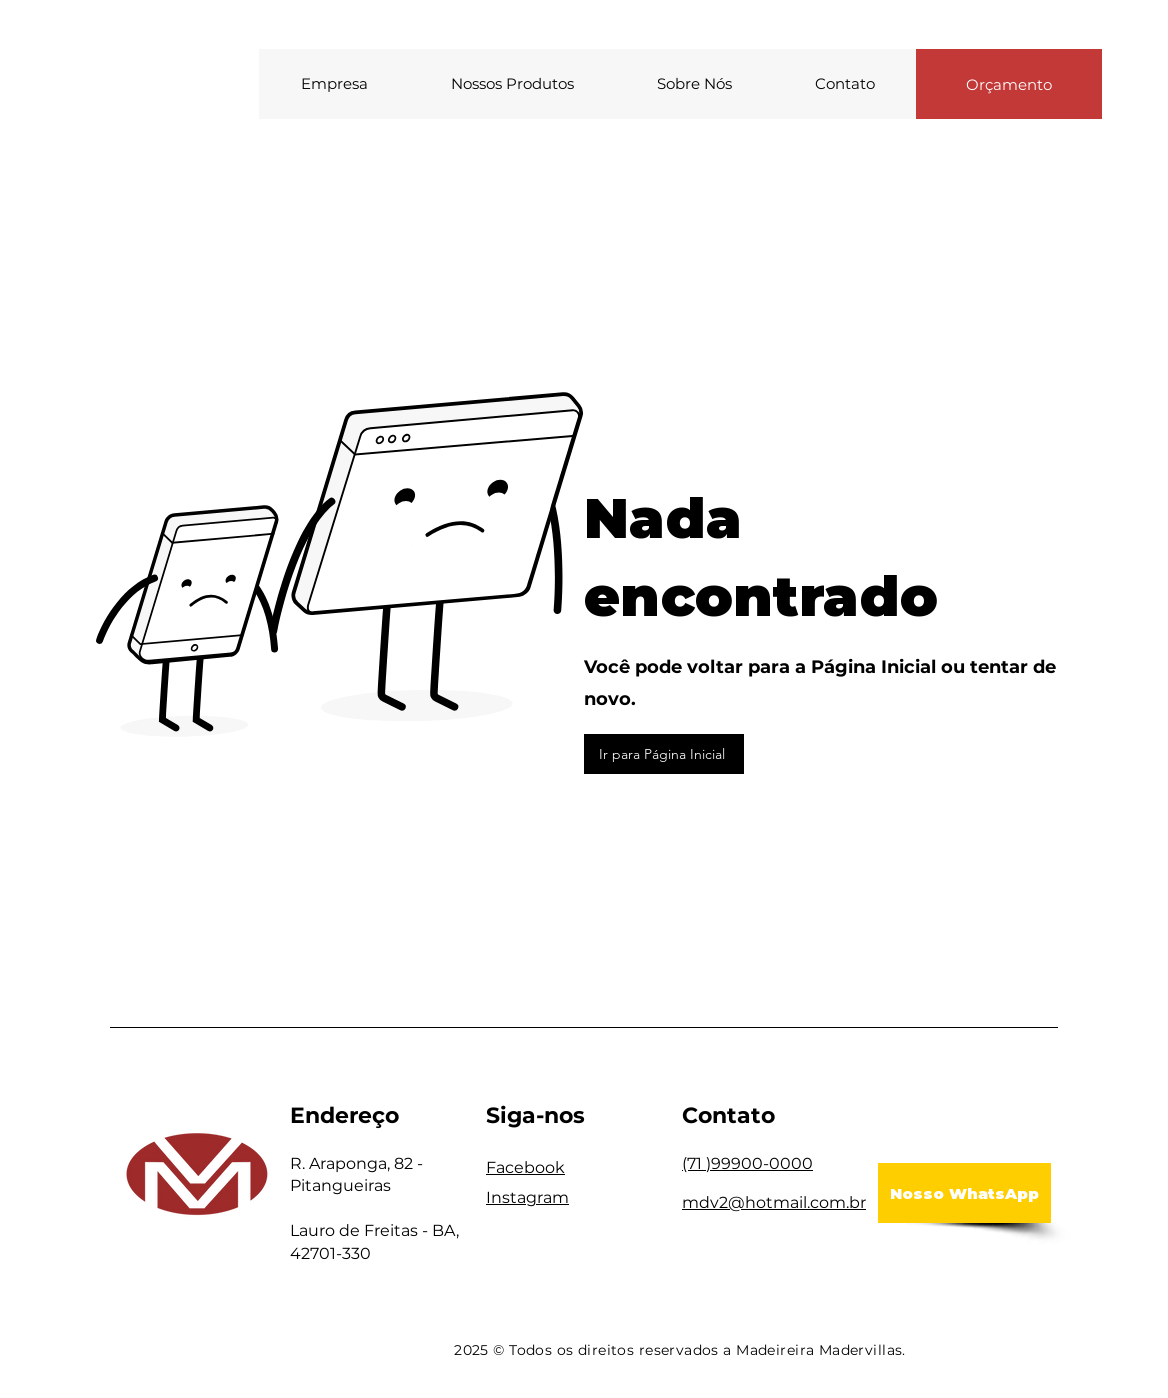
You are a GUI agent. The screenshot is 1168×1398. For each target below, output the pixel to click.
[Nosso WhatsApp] (964, 1193)
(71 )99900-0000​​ (747, 1163)
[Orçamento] (1009, 84)
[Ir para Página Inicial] (664, 754)
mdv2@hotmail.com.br (774, 1202)
